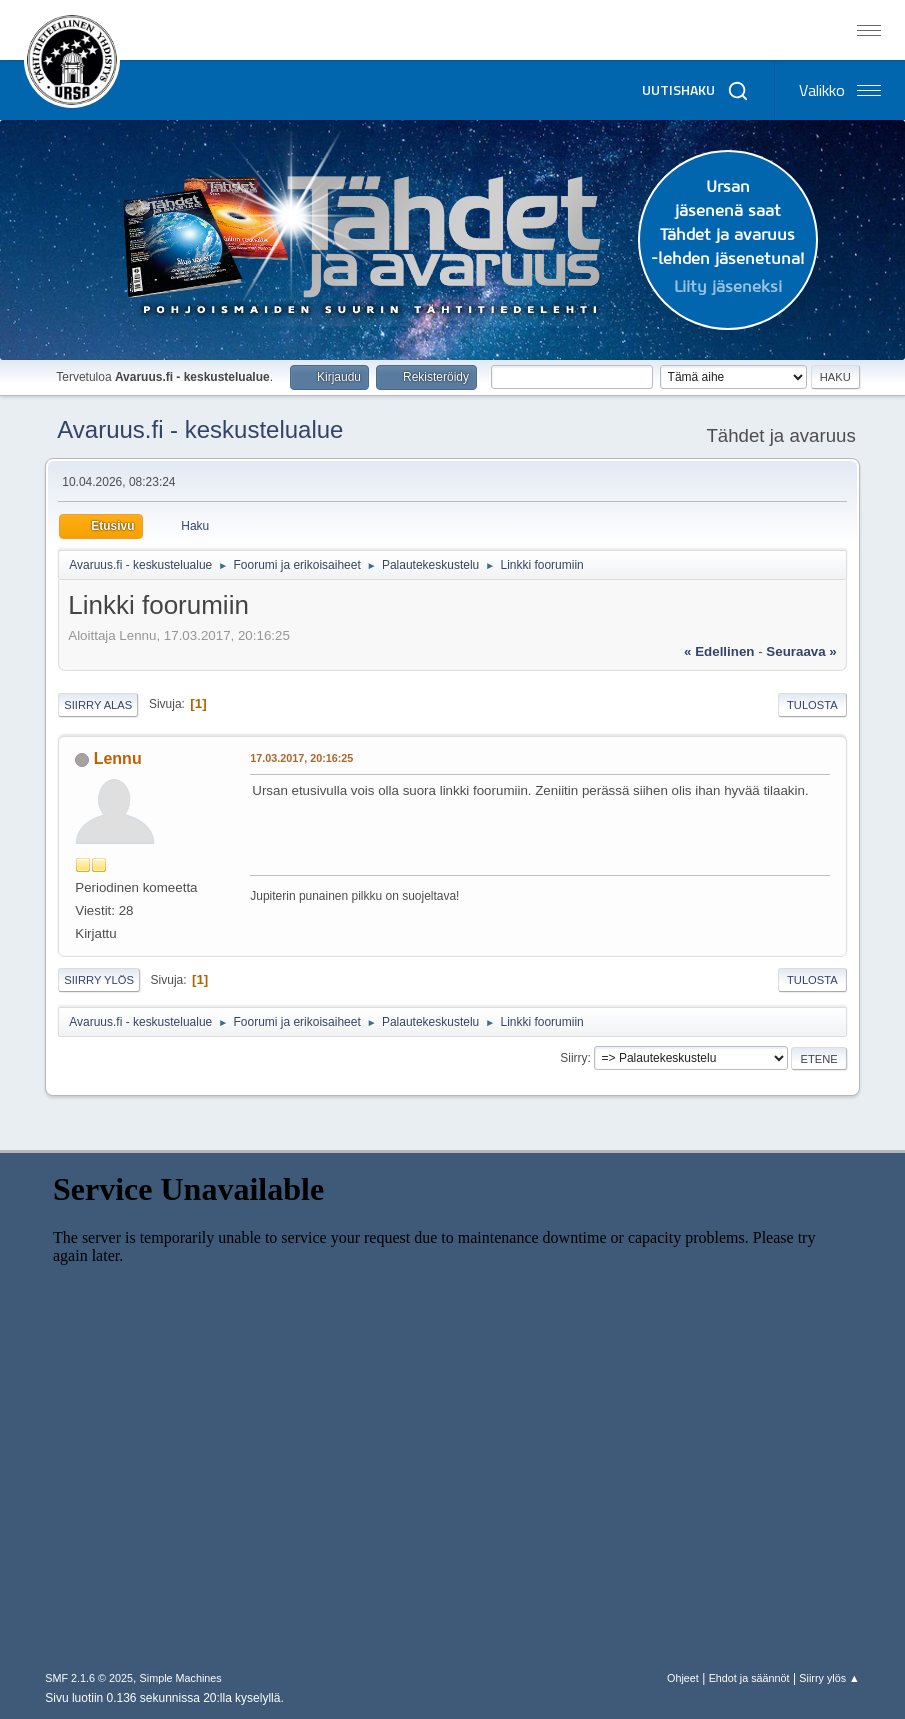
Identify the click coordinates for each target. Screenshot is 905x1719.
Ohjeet (683, 1678)
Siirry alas (98, 705)
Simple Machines (181, 1678)
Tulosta (812, 705)
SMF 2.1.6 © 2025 (89, 1678)
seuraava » (801, 651)
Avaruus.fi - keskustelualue (200, 429)
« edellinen (719, 651)
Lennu (118, 758)
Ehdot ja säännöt (749, 1678)
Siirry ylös (99, 980)
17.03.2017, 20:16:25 (301, 758)
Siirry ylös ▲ (829, 1678)
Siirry (573, 1058)
